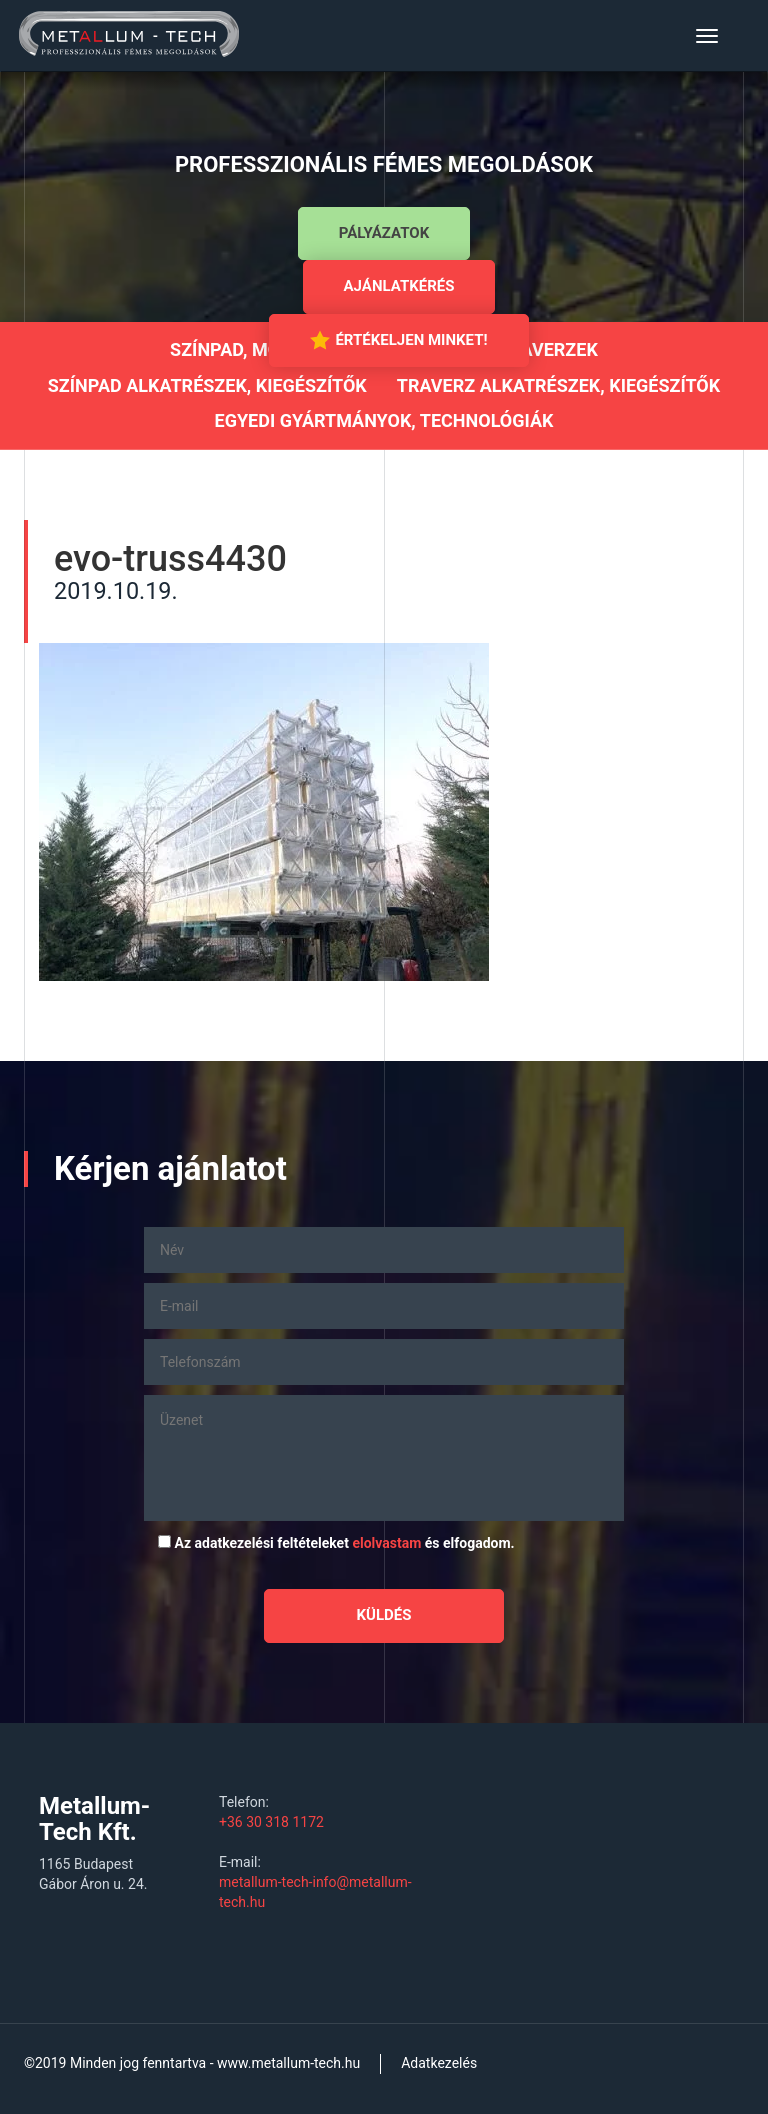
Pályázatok (384, 233)
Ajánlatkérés (399, 286)
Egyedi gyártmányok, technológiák (384, 420)
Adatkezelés (439, 2063)
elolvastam (386, 1543)
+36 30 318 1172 (271, 1822)
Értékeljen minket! (398, 340)
